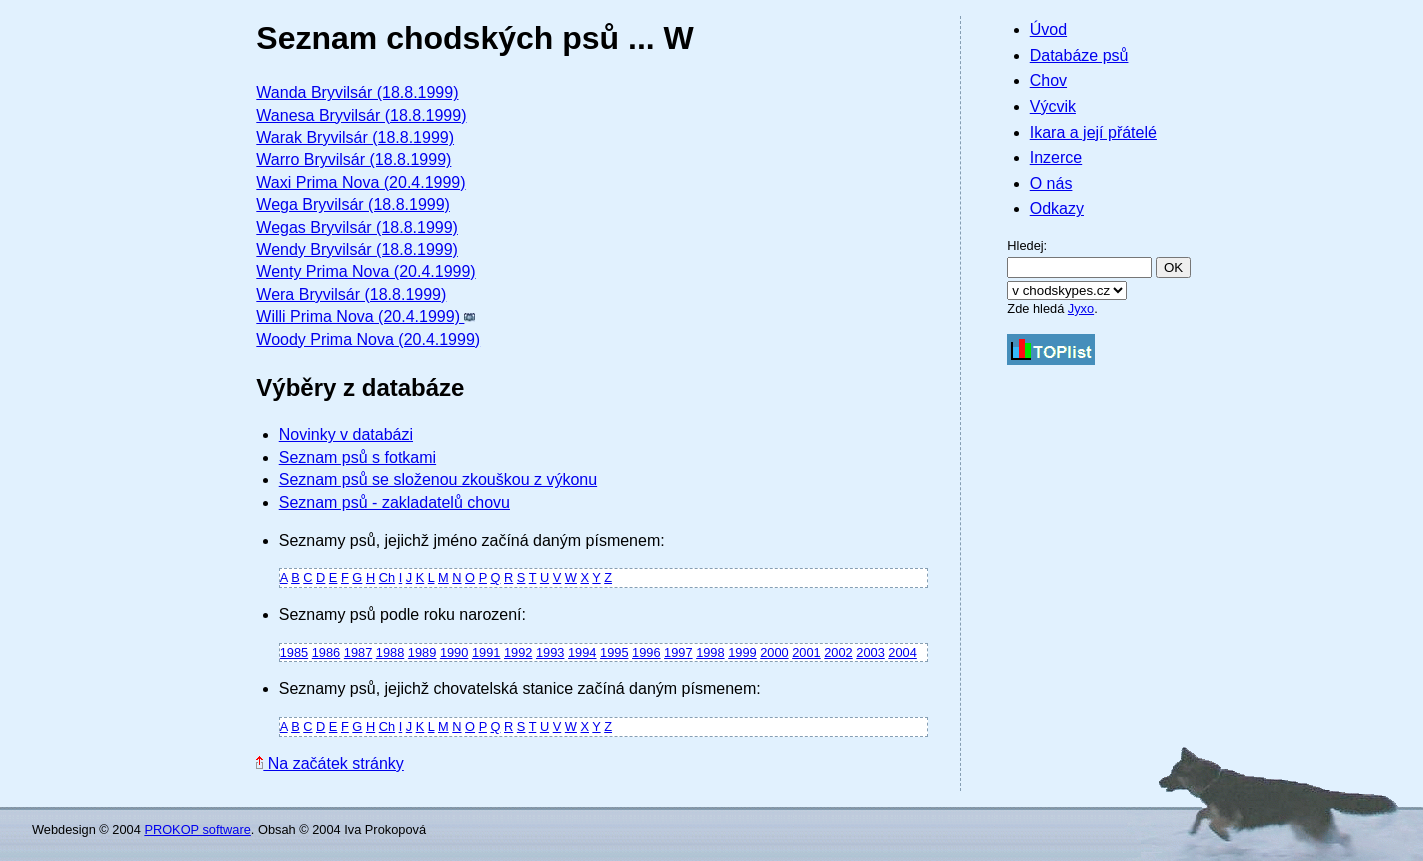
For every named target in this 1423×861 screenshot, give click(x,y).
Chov (1048, 80)
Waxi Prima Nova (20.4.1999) (360, 182)
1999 (742, 652)
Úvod (1048, 29)
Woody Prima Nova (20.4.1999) (368, 339)
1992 (518, 652)
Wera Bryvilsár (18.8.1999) (351, 294)
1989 (422, 652)
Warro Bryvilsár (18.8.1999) (353, 159)
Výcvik (1053, 106)
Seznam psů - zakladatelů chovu (394, 502)
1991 (486, 652)
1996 (646, 652)
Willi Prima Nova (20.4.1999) (365, 316)
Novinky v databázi (346, 434)
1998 (710, 652)
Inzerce (1056, 157)
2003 (870, 652)
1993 (550, 652)
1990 (454, 652)
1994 (582, 652)
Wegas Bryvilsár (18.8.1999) (357, 227)
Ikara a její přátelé (1093, 132)
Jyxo (1081, 308)
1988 (390, 652)
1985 (294, 652)
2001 (806, 652)
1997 (678, 652)
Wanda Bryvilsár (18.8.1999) (357, 92)
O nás (1051, 183)
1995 (614, 652)
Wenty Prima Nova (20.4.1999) (365, 271)
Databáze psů (1079, 55)
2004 (902, 652)
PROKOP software (197, 829)
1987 (358, 652)
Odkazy (1057, 208)
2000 (774, 652)
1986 (326, 652)
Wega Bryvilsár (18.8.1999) (353, 204)
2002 (838, 652)
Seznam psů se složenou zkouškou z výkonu (438, 479)
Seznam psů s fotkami (357, 457)
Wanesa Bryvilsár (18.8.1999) (361, 115)
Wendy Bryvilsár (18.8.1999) (357, 249)
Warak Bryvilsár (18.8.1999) (355, 137)
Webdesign (64, 829)
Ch (387, 577)
